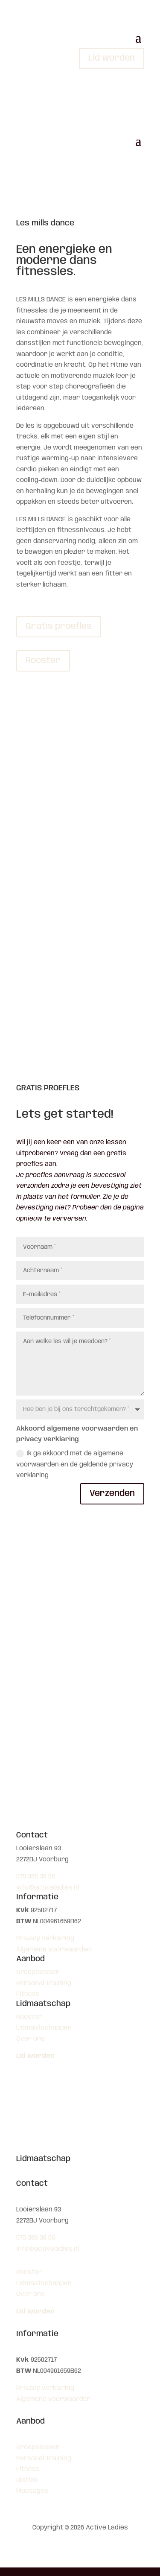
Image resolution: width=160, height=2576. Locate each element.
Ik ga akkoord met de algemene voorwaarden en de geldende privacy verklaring (74, 1464)
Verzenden (112, 1493)
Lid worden (111, 58)
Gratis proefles (59, 626)
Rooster (43, 660)
